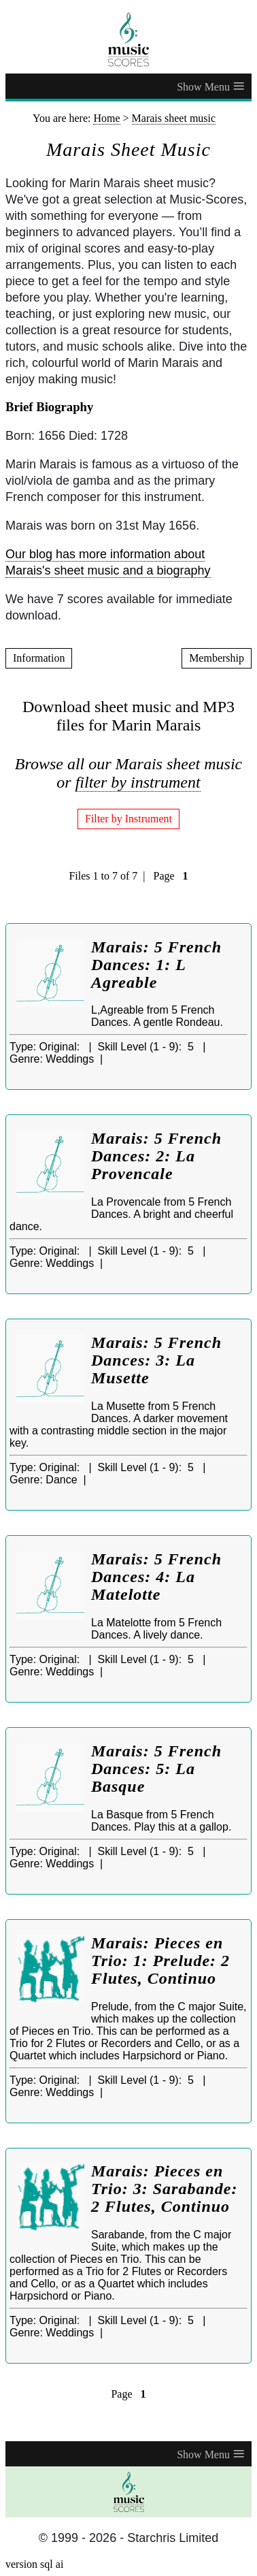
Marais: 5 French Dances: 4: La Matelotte (156, 1576)
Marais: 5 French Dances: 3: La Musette (156, 1360)
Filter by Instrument (128, 818)
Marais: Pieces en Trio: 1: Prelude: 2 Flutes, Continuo (160, 1960)
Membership (216, 658)
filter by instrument (138, 782)
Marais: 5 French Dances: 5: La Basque (156, 1768)
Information (39, 658)
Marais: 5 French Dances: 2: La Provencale (156, 1155)
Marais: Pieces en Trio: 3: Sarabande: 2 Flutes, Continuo (164, 2188)
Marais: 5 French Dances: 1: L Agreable (156, 964)
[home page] (128, 39)
